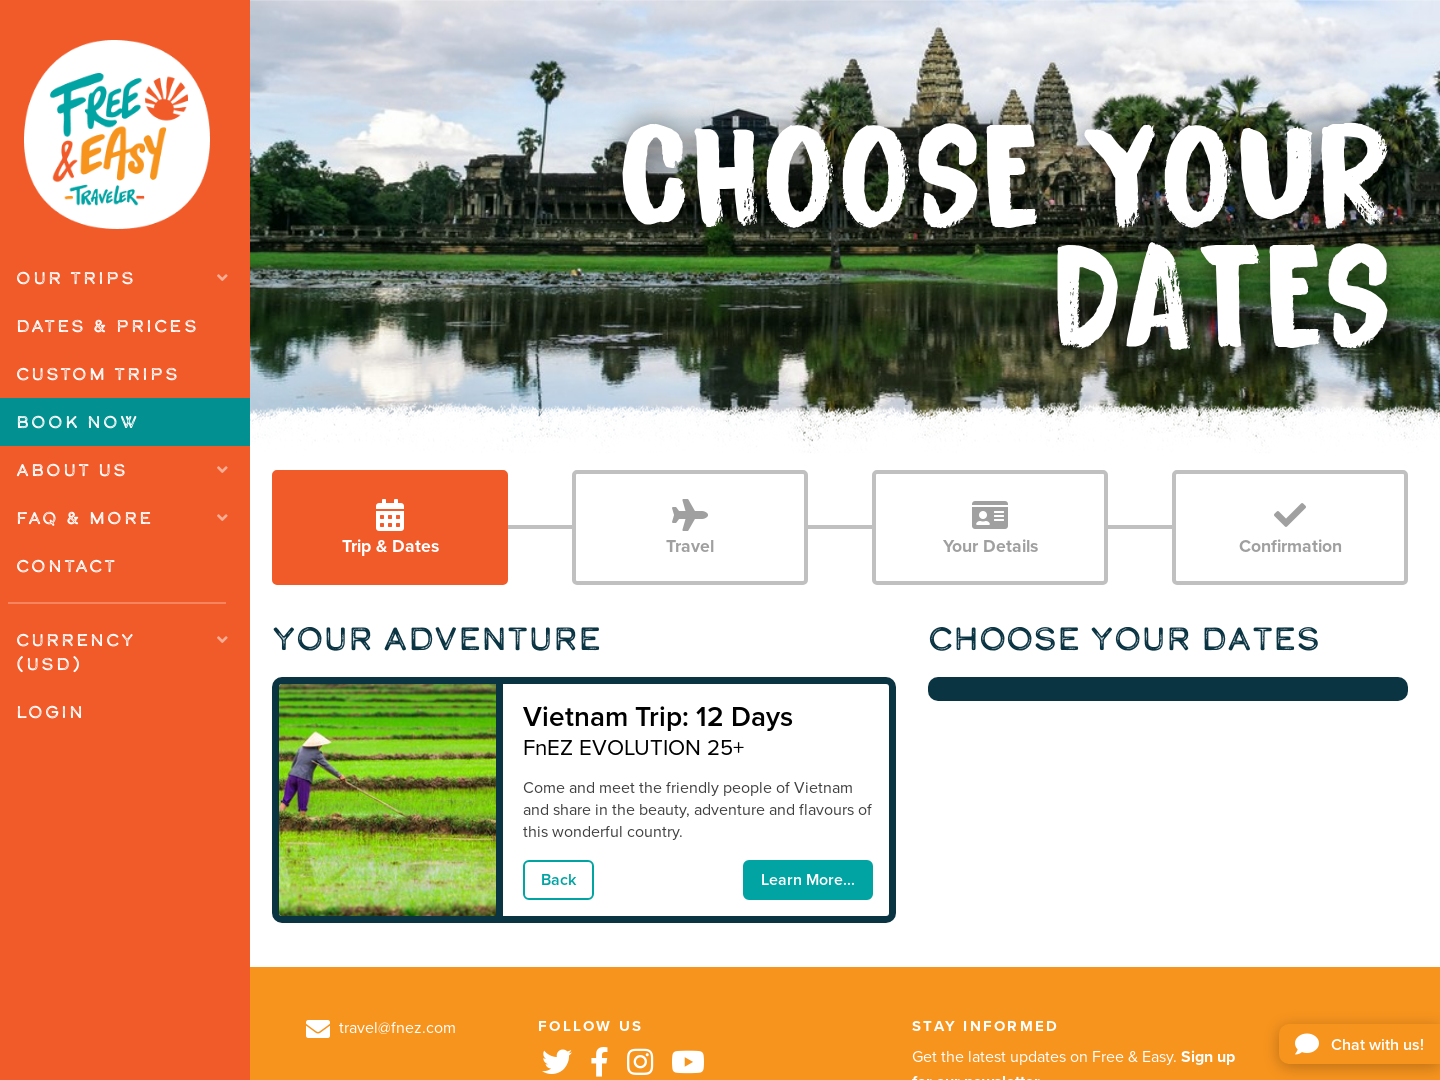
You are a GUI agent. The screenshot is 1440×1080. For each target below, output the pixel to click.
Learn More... (808, 880)
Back (558, 880)
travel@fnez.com (381, 1028)
